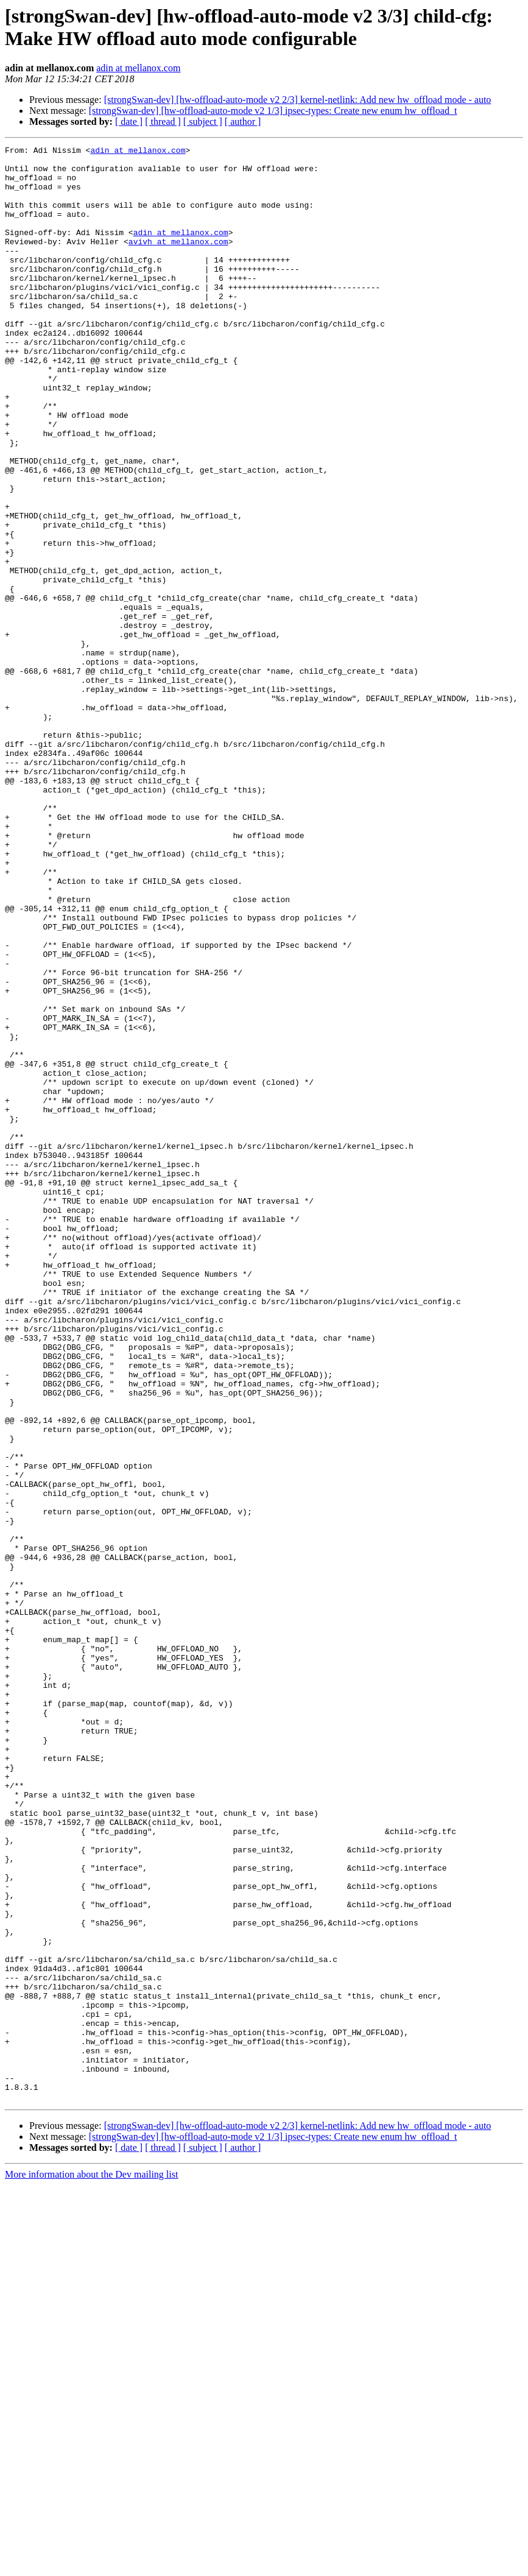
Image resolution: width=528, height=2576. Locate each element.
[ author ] (243, 121)
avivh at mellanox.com (178, 261)
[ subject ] (202, 121)
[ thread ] (163, 121)
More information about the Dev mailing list (91, 2565)
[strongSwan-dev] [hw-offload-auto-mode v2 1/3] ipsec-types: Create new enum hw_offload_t (273, 110)
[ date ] (129, 121)
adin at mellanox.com (138, 68)
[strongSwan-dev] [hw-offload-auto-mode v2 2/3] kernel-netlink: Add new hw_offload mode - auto (297, 99)
